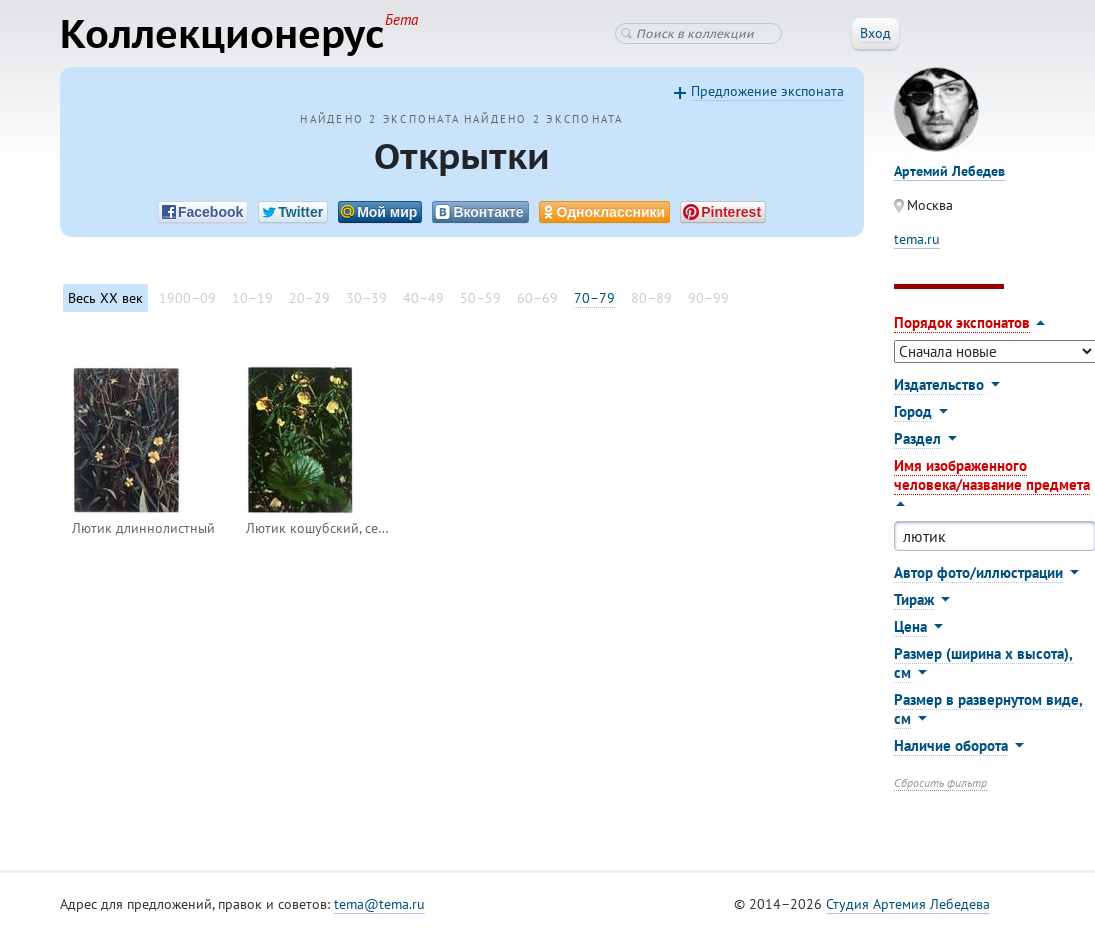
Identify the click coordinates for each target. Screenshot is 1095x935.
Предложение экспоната (767, 91)
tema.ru (917, 239)
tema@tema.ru (379, 904)
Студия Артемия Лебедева (908, 904)
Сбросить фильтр (940, 782)
